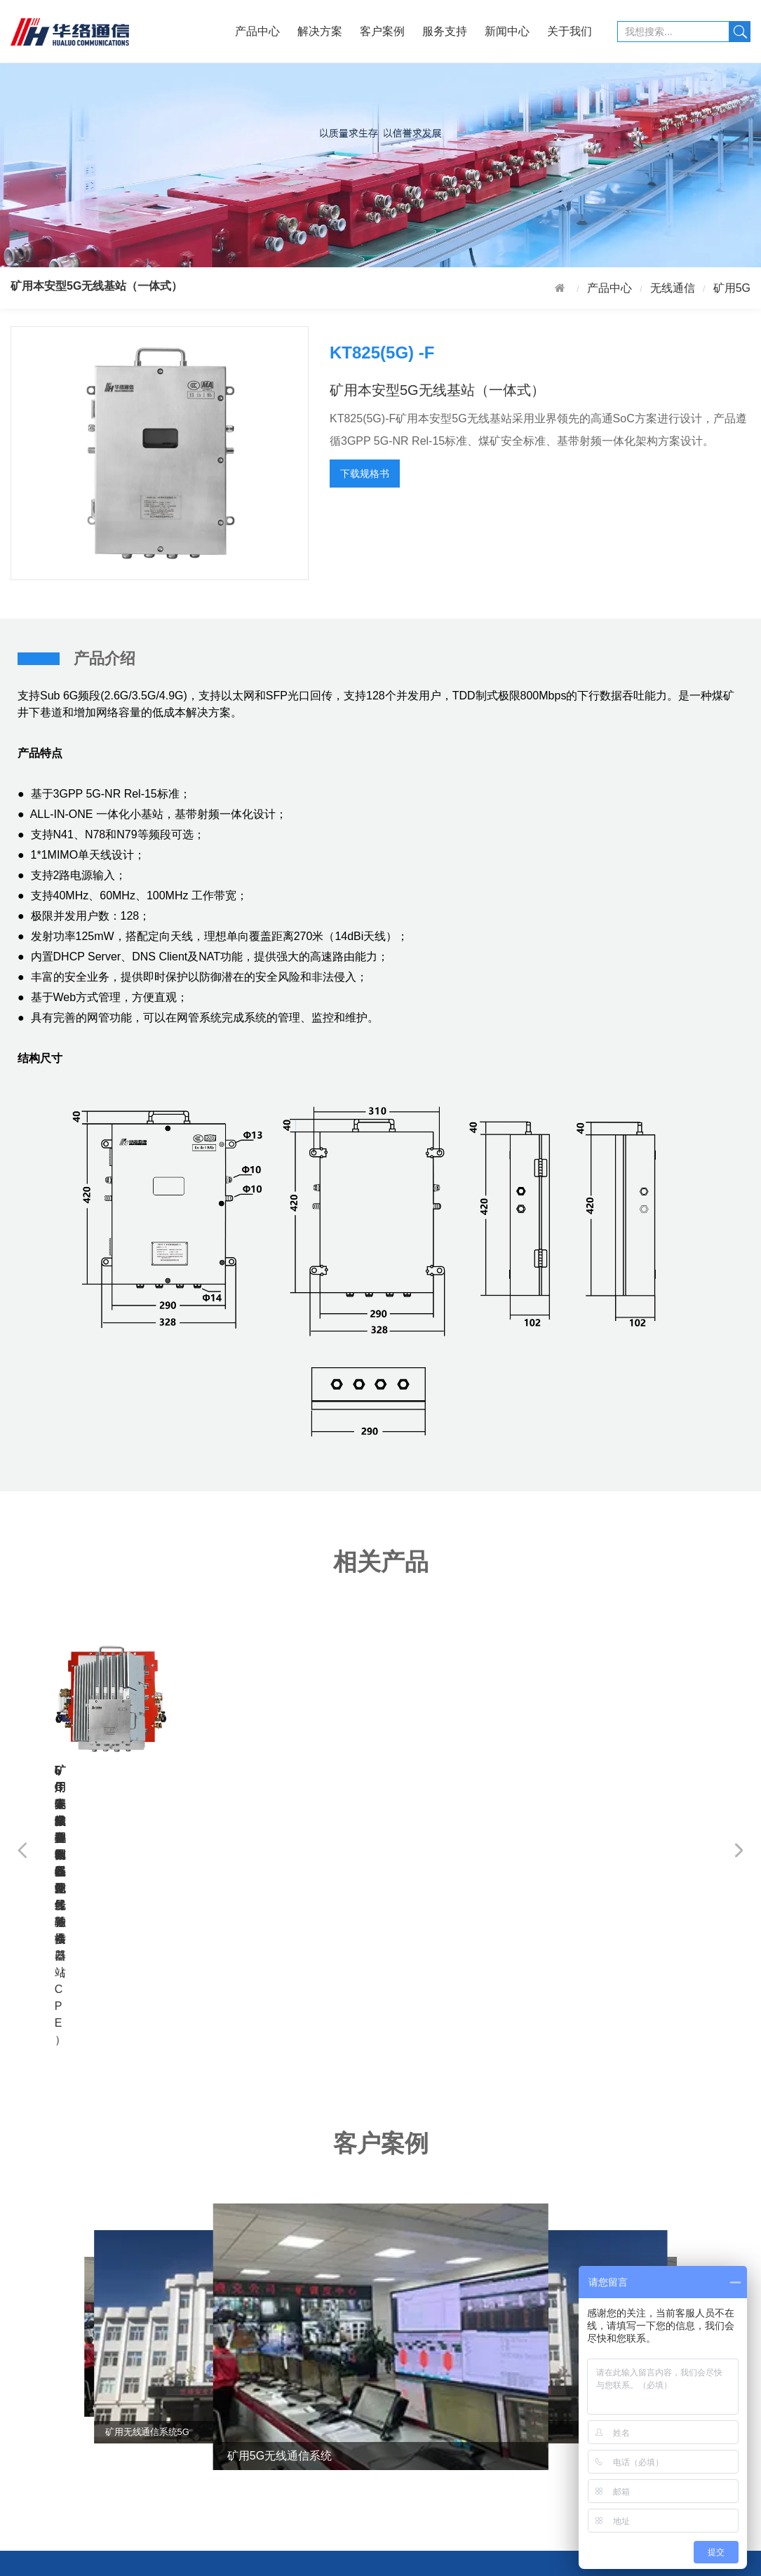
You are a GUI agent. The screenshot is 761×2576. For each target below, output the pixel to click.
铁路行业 (92, 2453)
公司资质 (479, 2385)
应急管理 (92, 2522)
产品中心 (257, 31)
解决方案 (319, 31)
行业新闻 (350, 2362)
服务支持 (444, 31)
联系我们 (479, 2453)
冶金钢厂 (92, 2430)
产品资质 (479, 2407)
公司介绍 (479, 2362)
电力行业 (92, 2407)
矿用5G (731, 288)
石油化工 (92, 2385)
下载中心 (221, 2407)
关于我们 (569, 31)
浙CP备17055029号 (501, 2557)
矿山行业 (92, 2362)
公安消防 (92, 2498)
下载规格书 (364, 473)
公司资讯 (350, 2385)
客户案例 (382, 31)
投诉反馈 (221, 2385)
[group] (380, 2067)
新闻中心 (507, 31)
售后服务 (221, 2362)
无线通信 (672, 288)
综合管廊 (92, 2476)
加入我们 (479, 2430)
